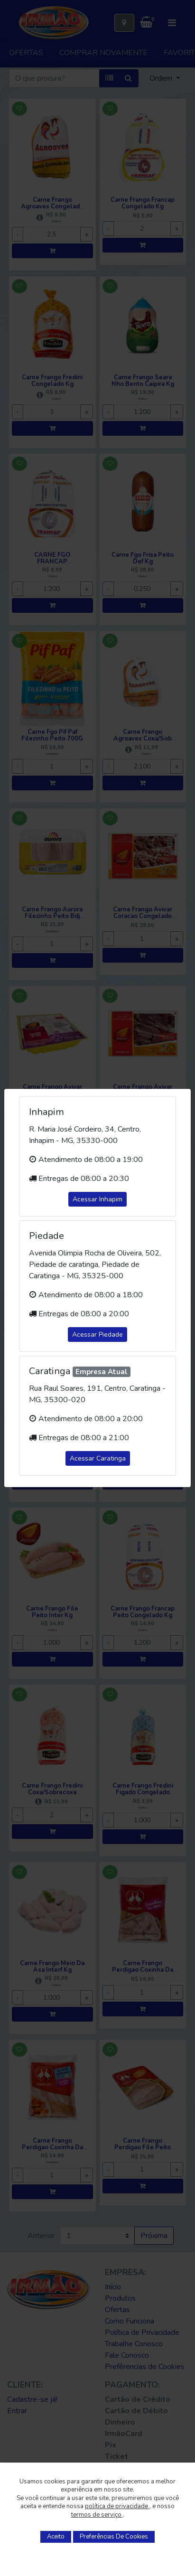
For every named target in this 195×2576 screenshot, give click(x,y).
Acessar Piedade (97, 1334)
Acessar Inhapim (97, 1199)
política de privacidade (117, 2506)
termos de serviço (97, 2514)
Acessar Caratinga (98, 1458)
